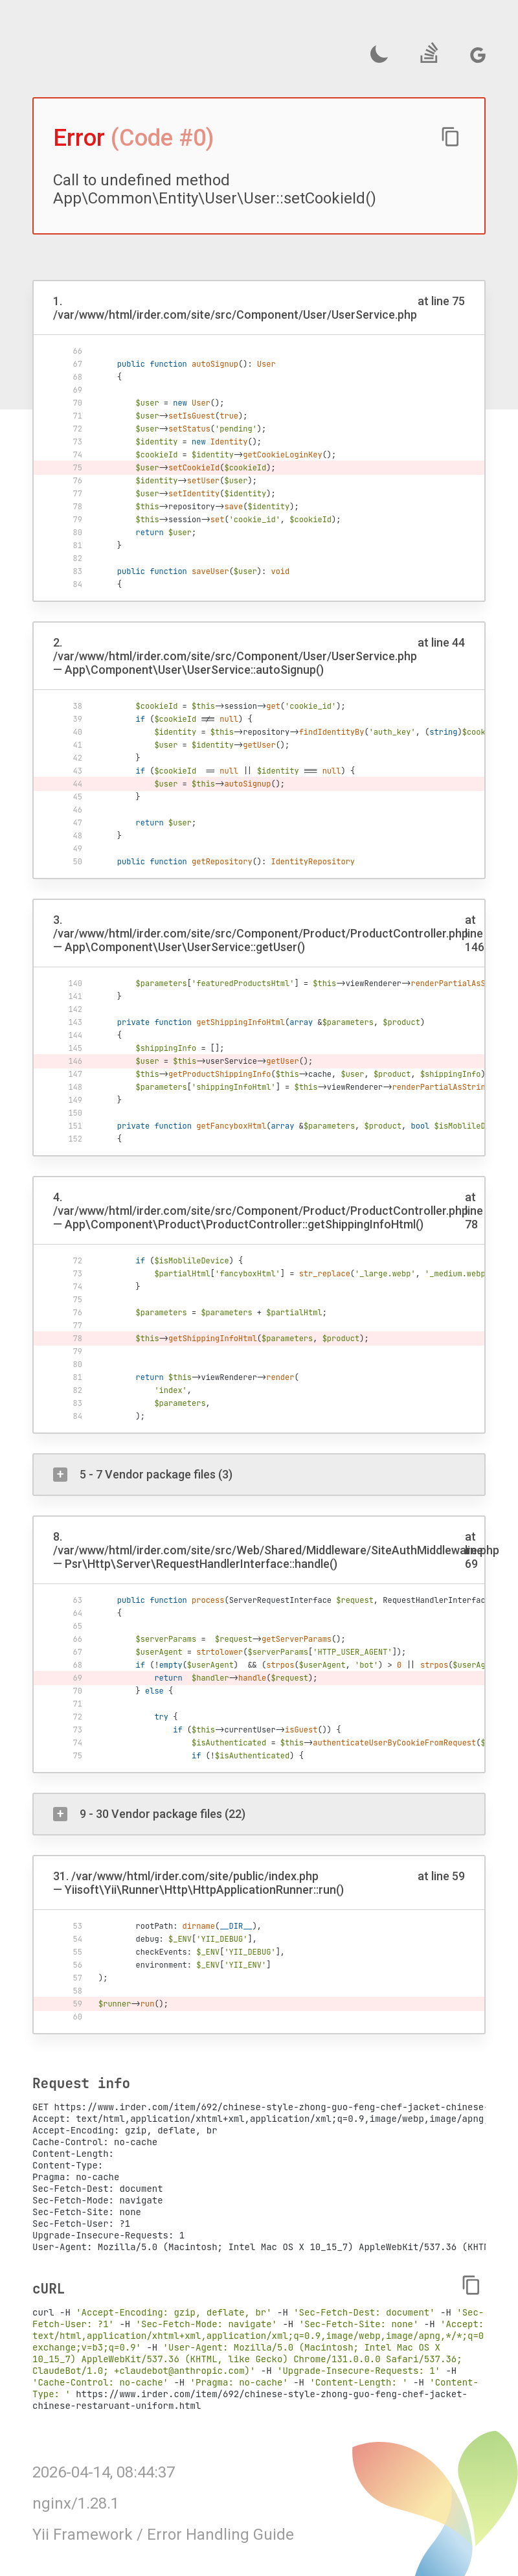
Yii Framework (82, 2534)
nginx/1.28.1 (75, 2503)
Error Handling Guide (220, 2534)
